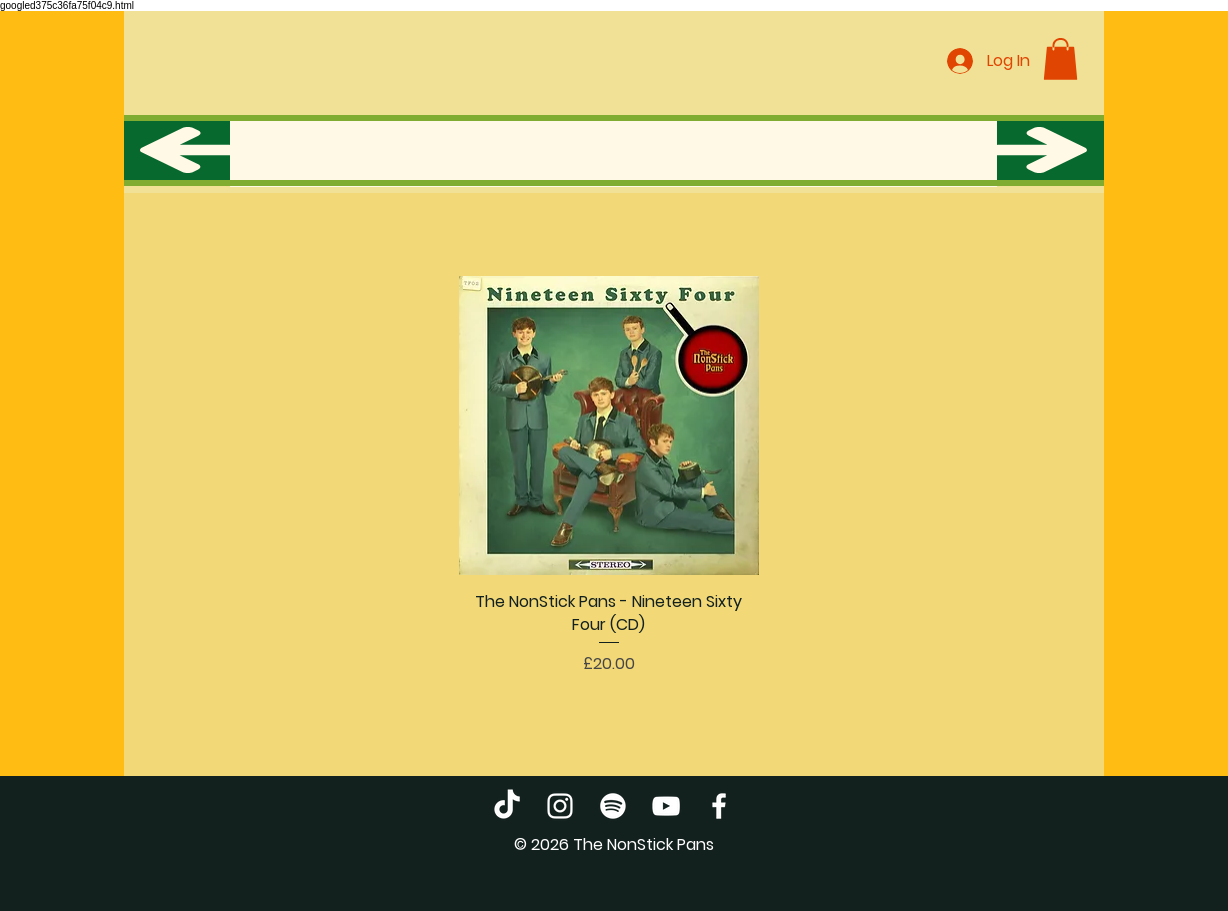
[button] (1060, 59)
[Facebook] (719, 806)
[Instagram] (560, 806)
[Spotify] (613, 806)
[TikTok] (507, 806)
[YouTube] (666, 806)
